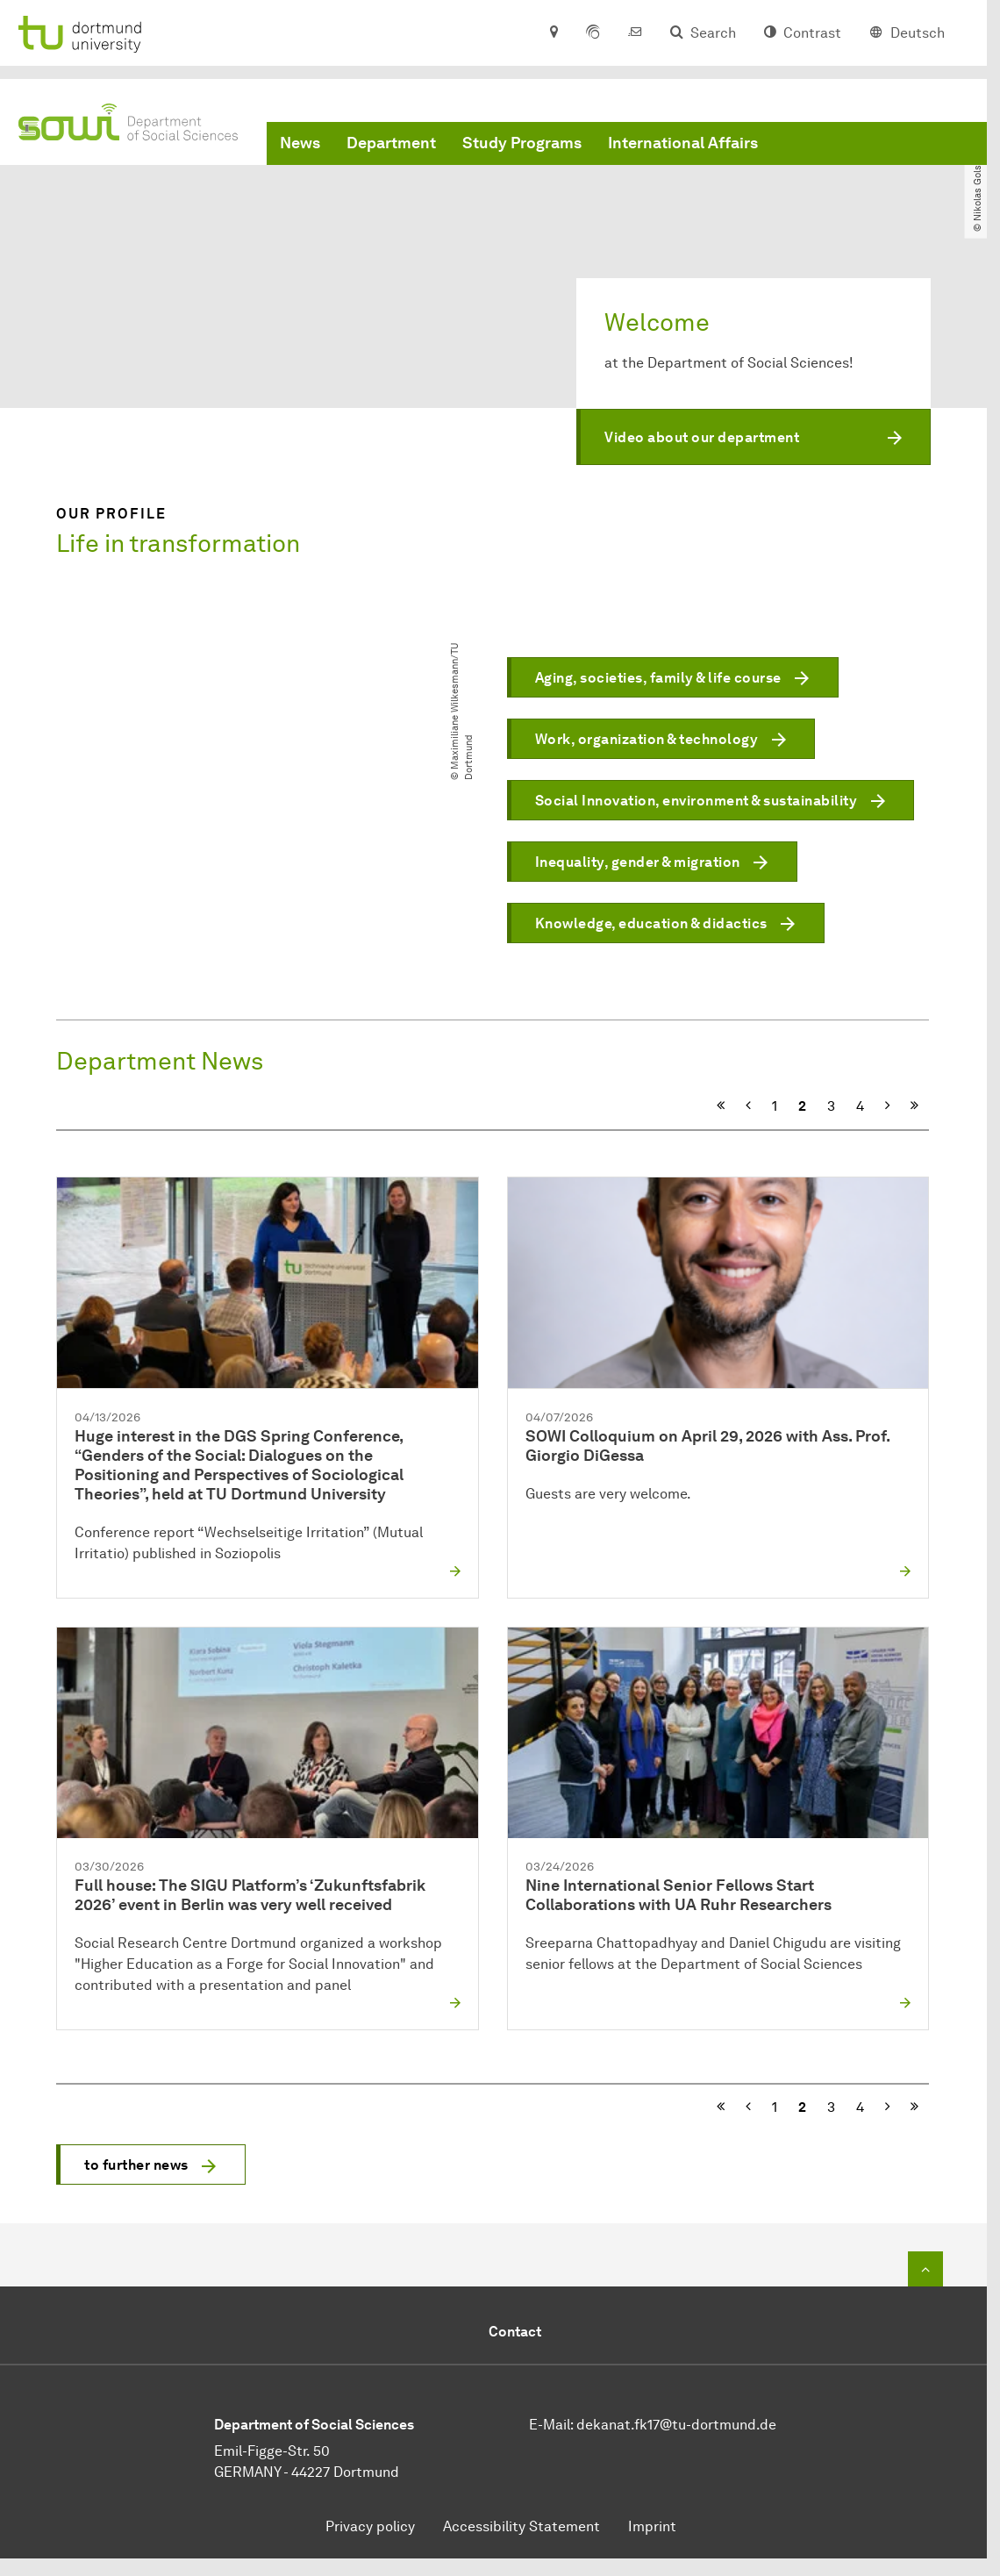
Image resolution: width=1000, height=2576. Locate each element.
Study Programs (522, 143)
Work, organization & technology (647, 740)
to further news (136, 2165)
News (300, 143)
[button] (753, 437)
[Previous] (748, 1106)
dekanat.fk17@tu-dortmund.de (676, 2424)
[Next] (887, 1106)
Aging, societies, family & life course (658, 678)
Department (391, 143)
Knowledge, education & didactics (651, 924)
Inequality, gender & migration (637, 863)
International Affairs (683, 143)
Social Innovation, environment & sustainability (696, 801)
